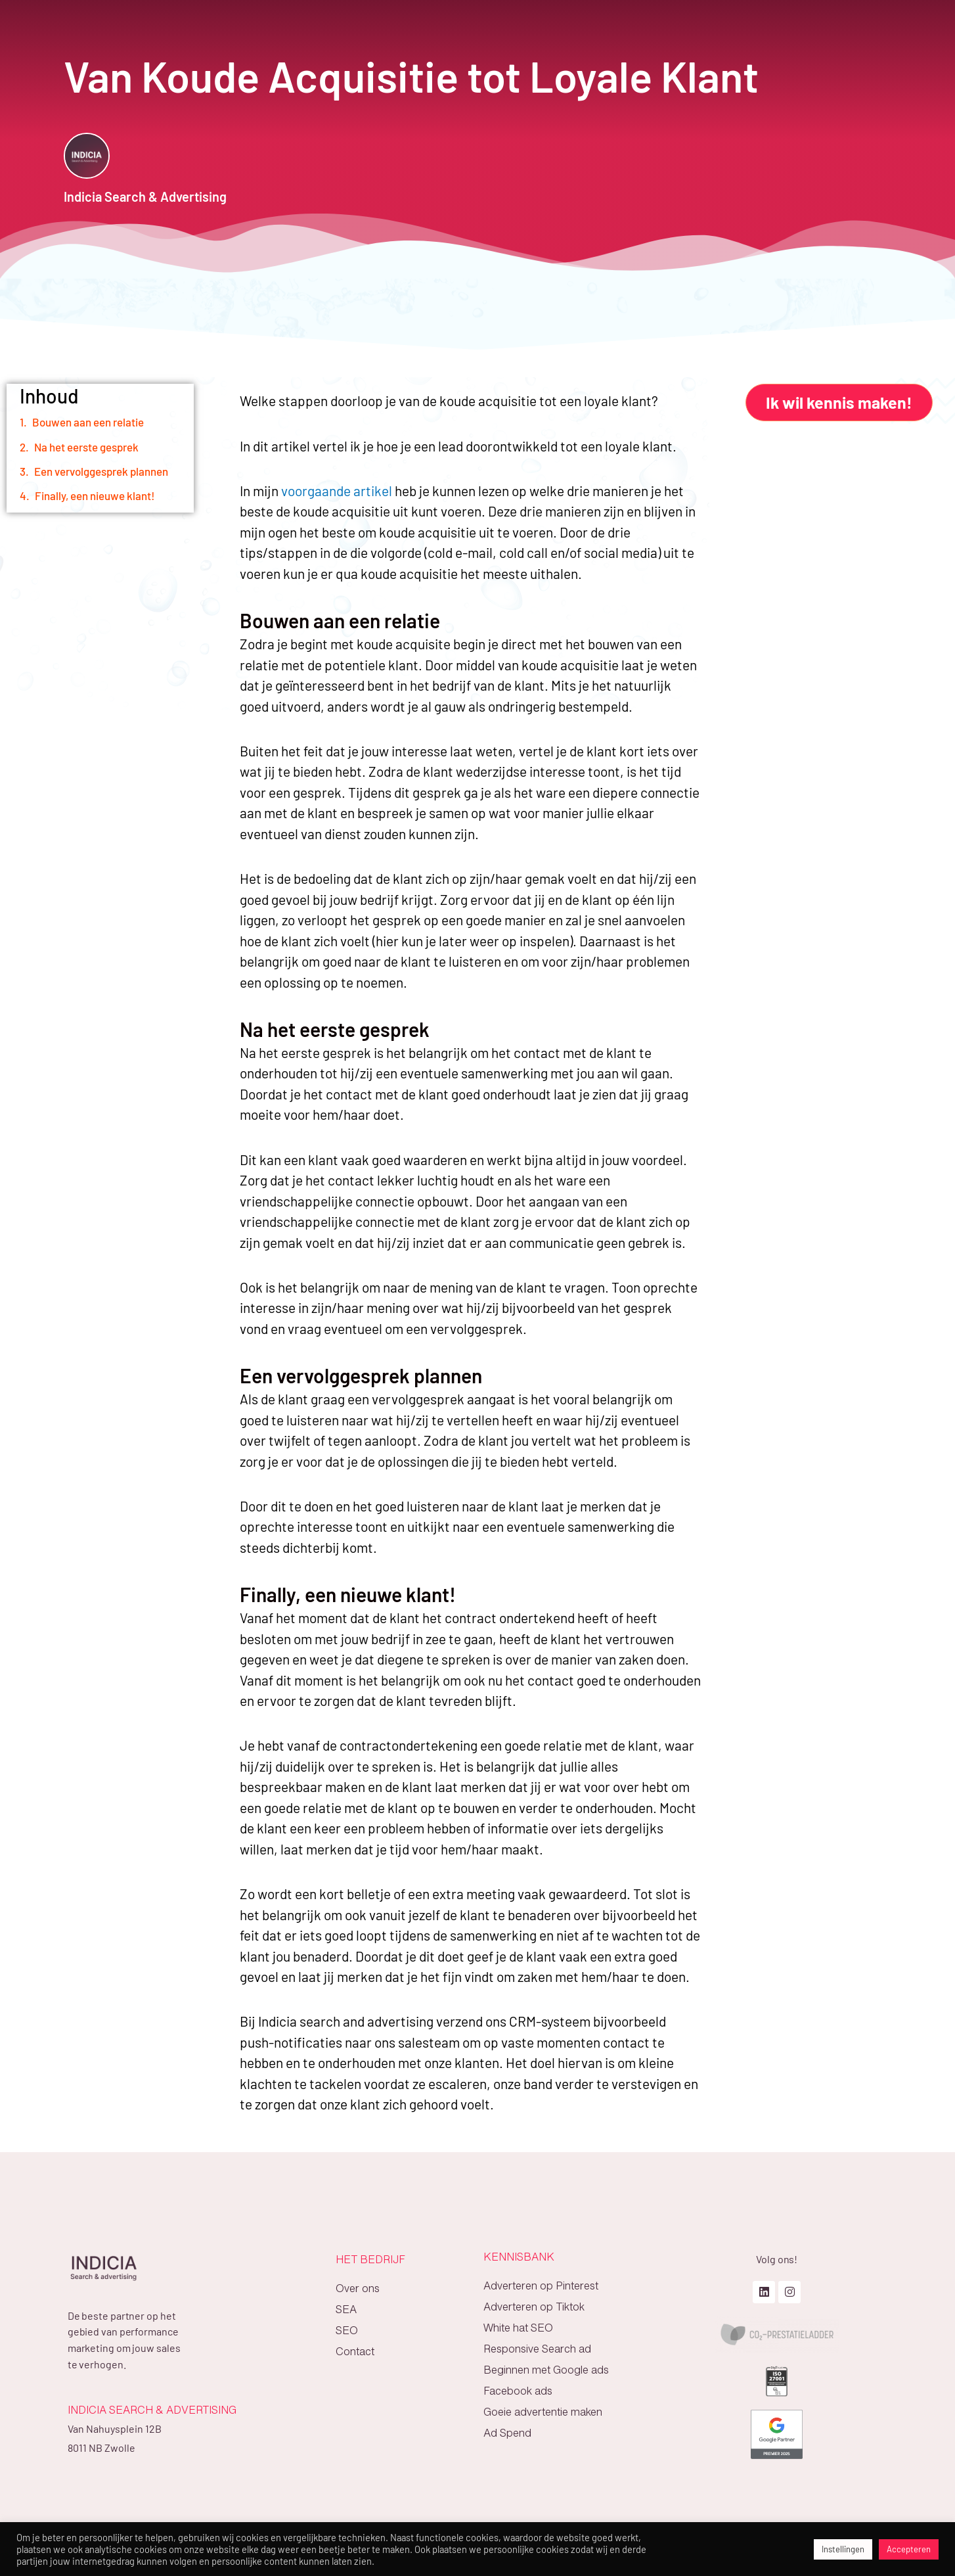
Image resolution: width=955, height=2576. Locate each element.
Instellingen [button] (843, 2549)
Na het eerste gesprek (86, 446)
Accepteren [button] (909, 2549)
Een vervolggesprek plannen (101, 471)
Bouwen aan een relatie (88, 421)
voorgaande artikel (338, 490)
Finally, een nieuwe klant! (95, 495)
